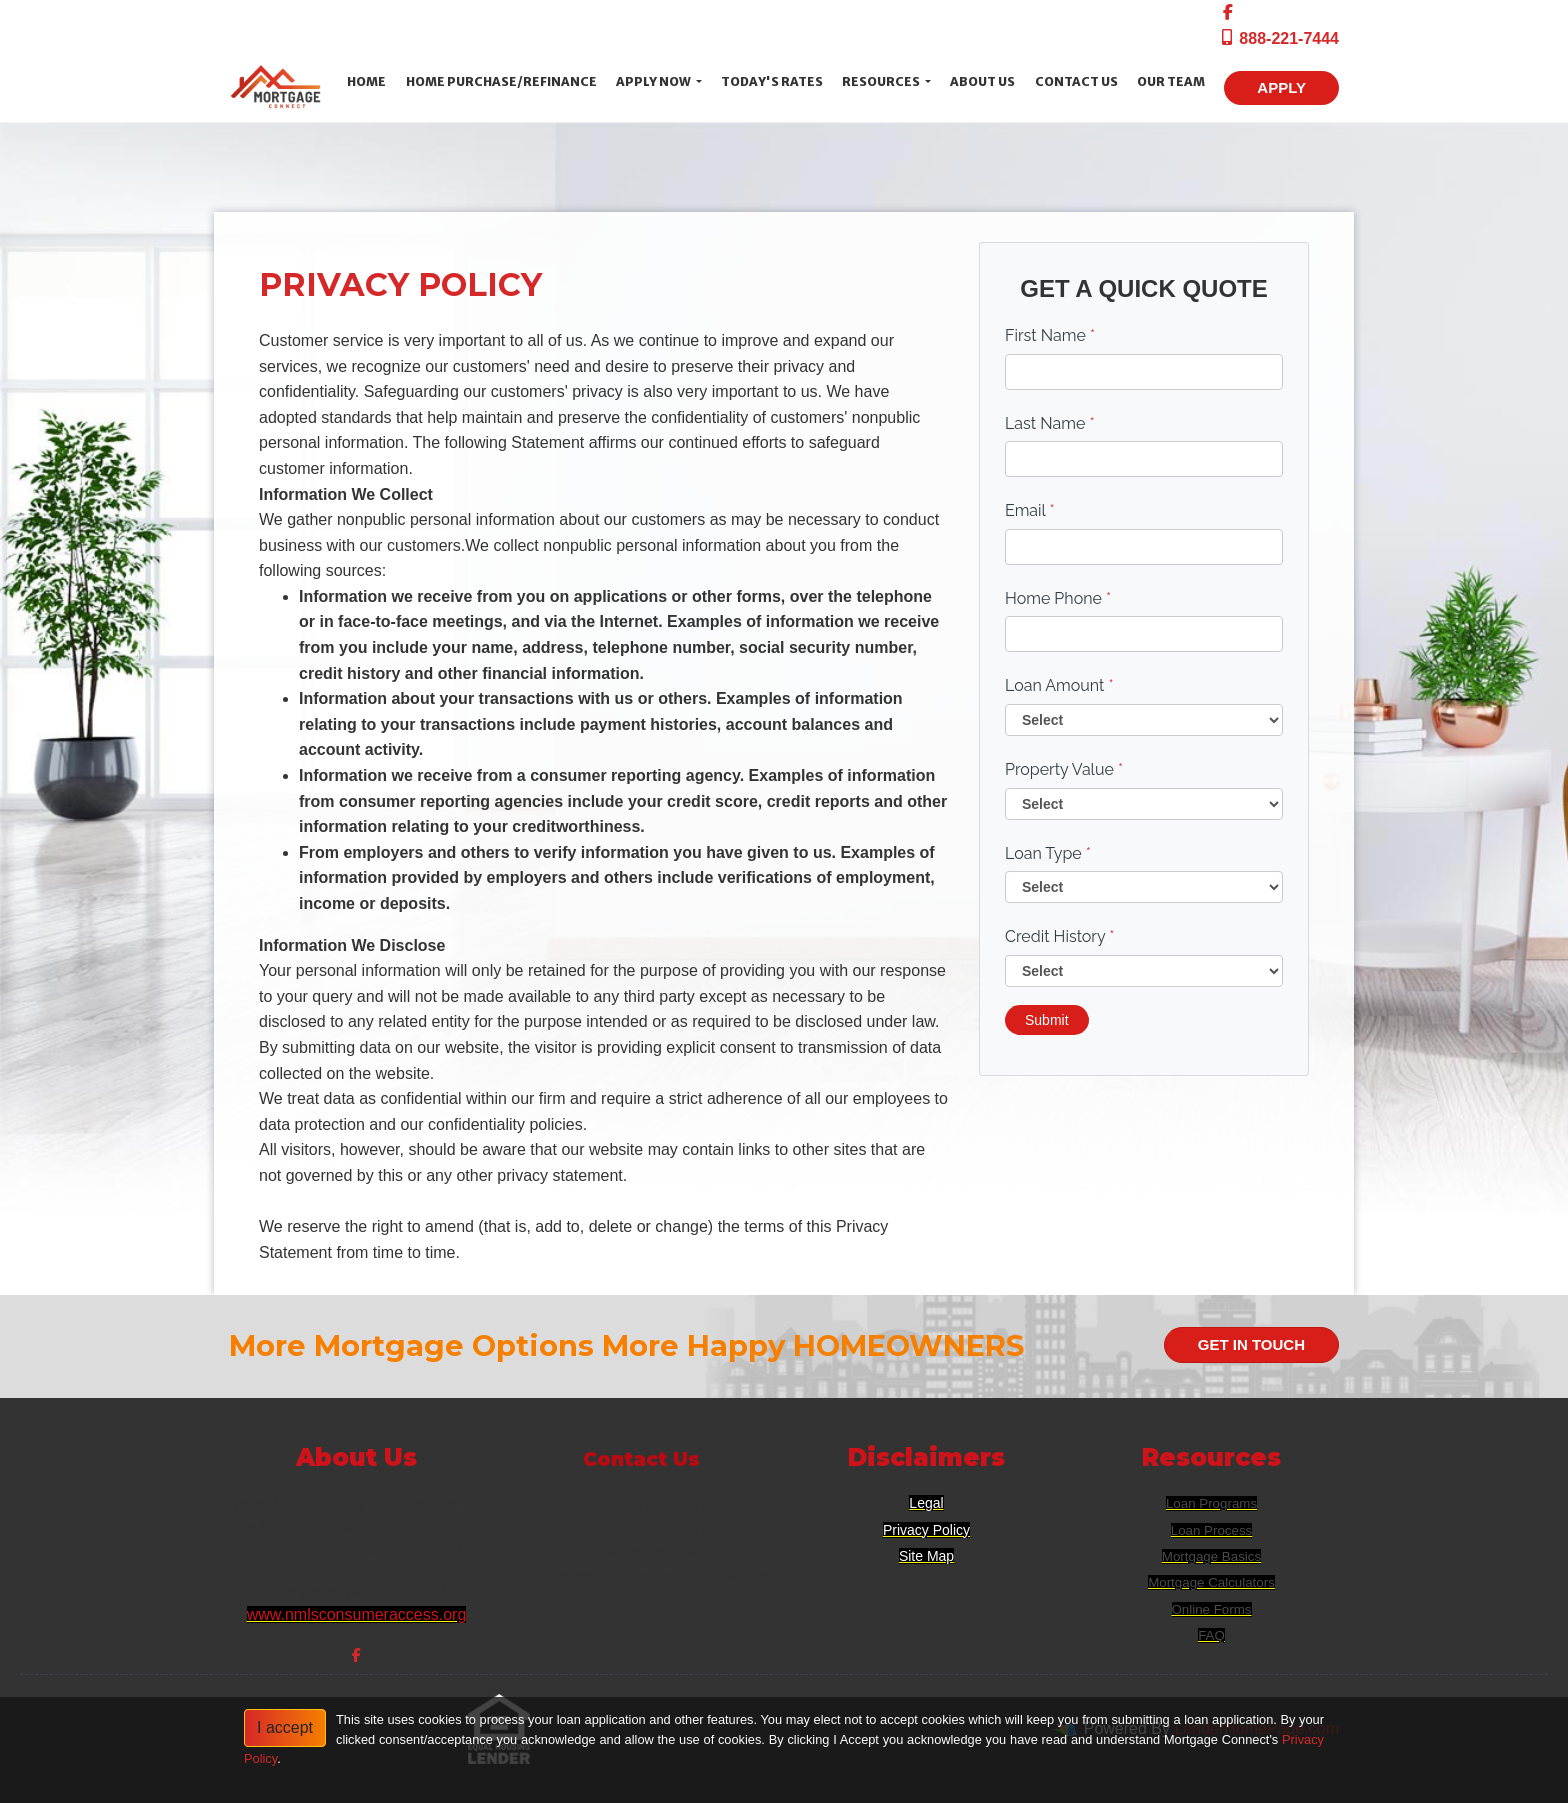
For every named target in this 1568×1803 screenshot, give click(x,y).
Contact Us (1076, 81)
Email (1030, 510)
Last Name (1050, 423)
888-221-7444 (1279, 38)
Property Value (1064, 769)
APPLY (1281, 87)
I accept (285, 1727)
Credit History (1059, 936)
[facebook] (1228, 12)
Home (366, 81)
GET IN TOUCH (1251, 1344)
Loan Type (1048, 853)
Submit (1047, 1020)
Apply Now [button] (654, 81)
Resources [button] (882, 81)
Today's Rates (772, 81)
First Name (1050, 335)
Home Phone (1058, 598)
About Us (982, 81)
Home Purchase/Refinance (501, 81)
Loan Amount (1059, 685)
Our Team (1171, 81)
